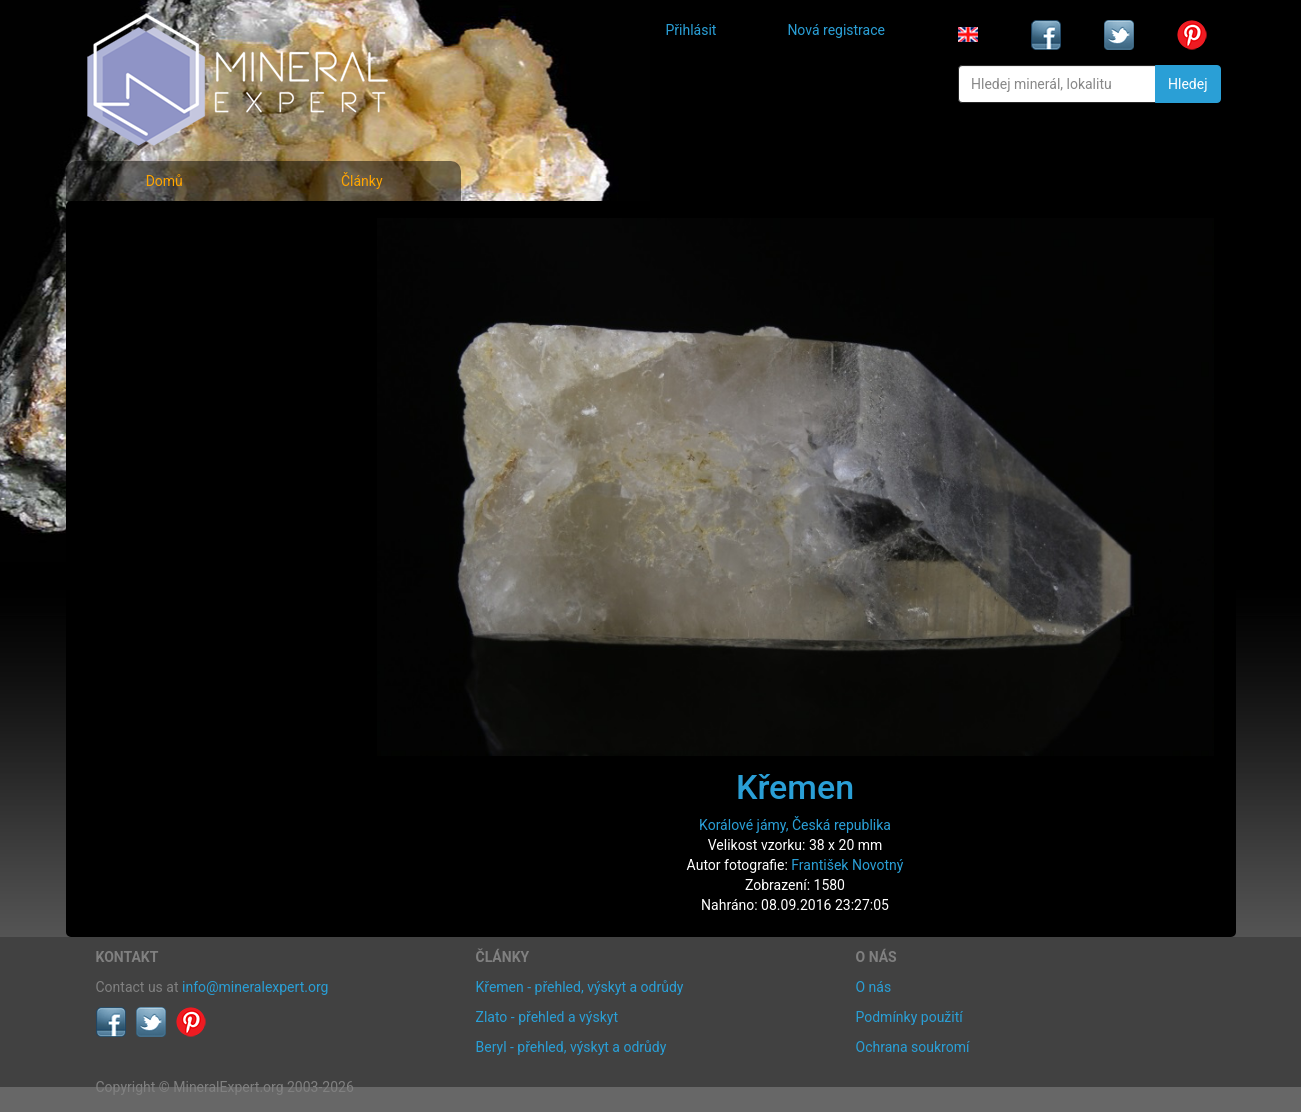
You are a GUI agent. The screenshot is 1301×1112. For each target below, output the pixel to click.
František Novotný (847, 865)
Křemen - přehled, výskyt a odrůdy (580, 987)
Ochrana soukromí (913, 1047)
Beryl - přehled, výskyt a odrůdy (571, 1047)
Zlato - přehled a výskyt (547, 1017)
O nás (874, 987)
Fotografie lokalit (165, 318)
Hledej (1187, 84)
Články (362, 181)
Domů (164, 181)
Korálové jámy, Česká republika (795, 825)
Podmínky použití (909, 1017)
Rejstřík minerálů (165, 274)
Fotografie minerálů (175, 230)
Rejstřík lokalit (154, 362)
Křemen (795, 787)
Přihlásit (691, 30)
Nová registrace (836, 30)
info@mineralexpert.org (255, 987)
